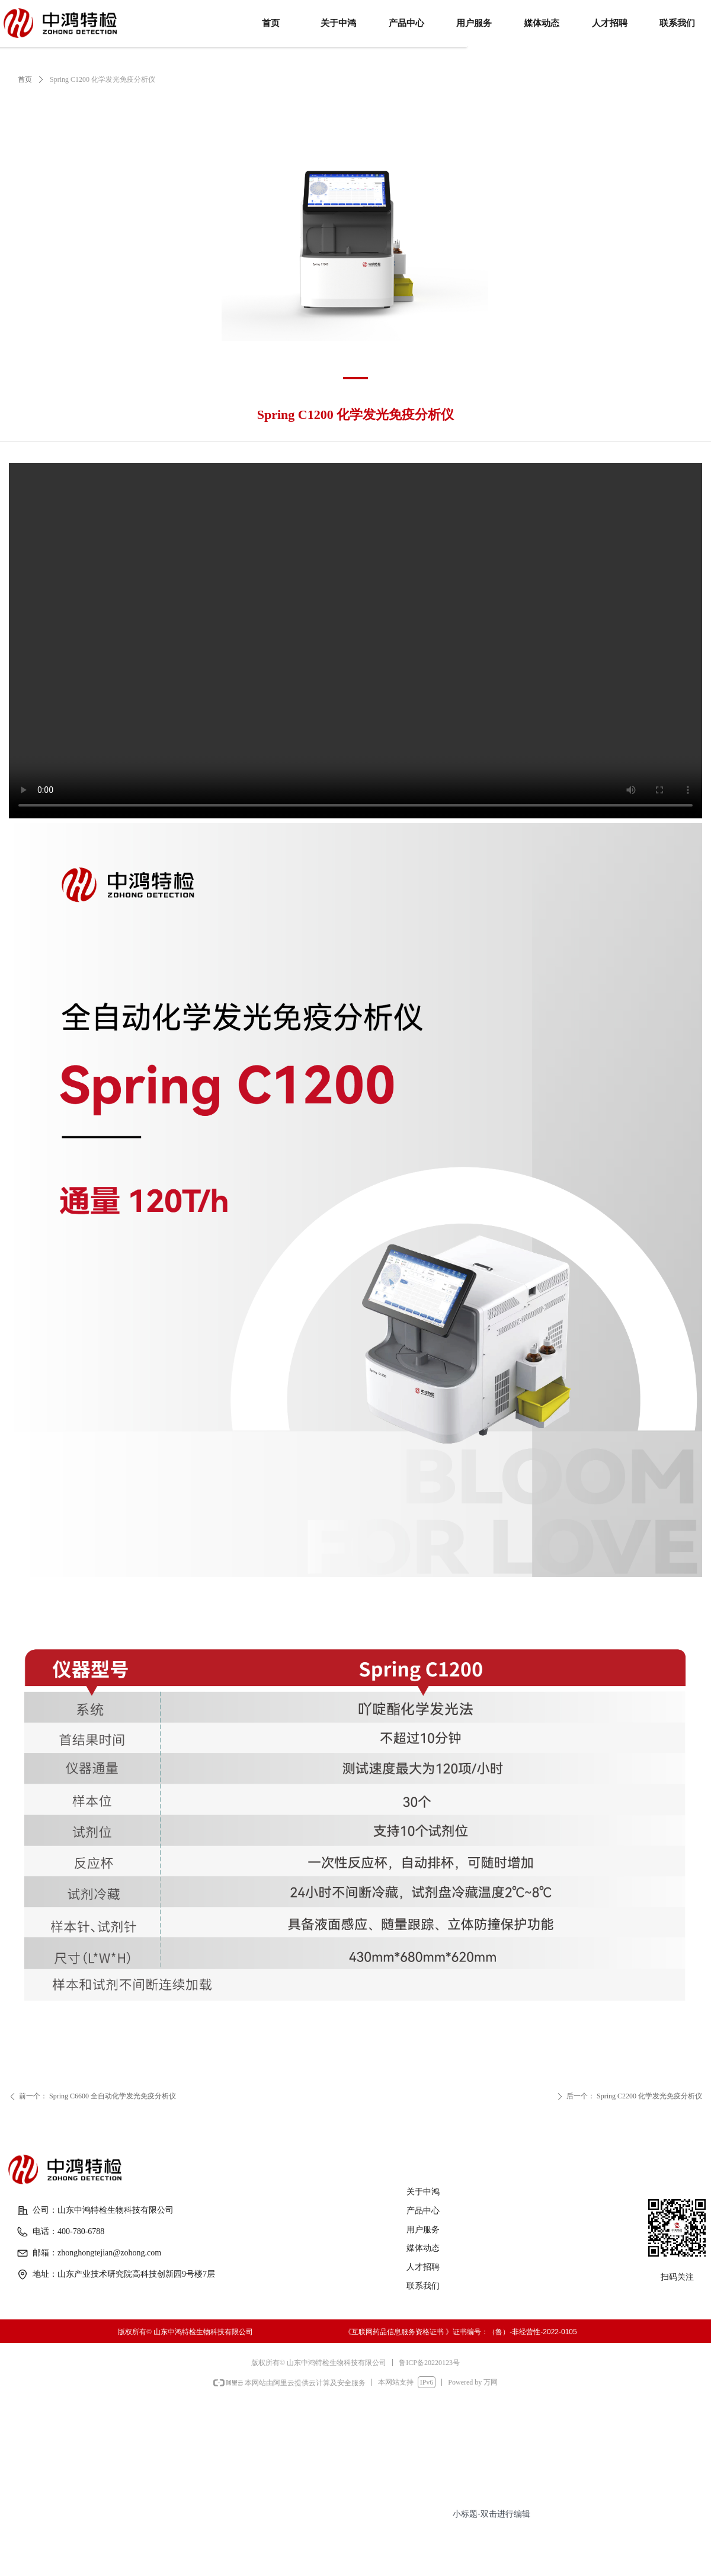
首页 (25, 79)
